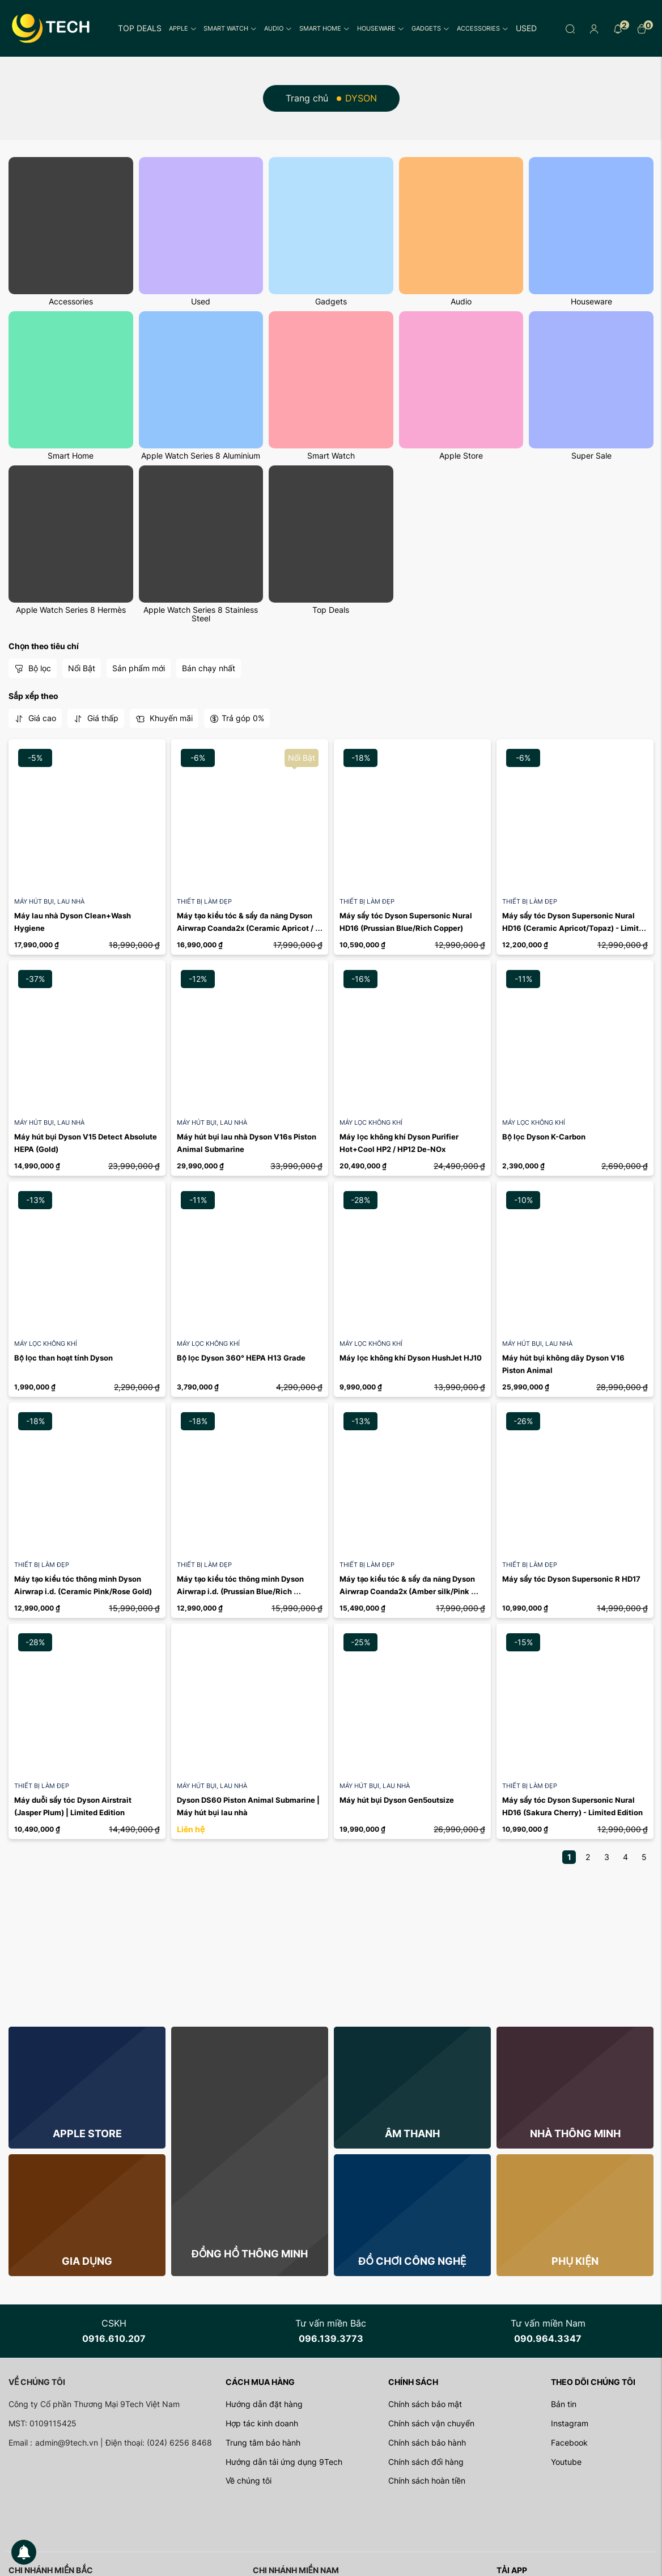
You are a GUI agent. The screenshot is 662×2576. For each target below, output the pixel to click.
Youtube (566, 2462)
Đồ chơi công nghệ (412, 2261)
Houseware (380, 28)
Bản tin (563, 2404)
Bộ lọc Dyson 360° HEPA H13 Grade (241, 1357)
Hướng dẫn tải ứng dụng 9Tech (284, 2462)
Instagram (569, 2423)
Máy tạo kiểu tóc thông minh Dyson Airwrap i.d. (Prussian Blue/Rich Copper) (241, 1591)
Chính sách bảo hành (427, 2442)
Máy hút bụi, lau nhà (49, 901)
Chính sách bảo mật (425, 2404)
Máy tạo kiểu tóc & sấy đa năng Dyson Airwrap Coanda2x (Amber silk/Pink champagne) (408, 1591)
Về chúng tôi (248, 2480)
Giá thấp (95, 718)
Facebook (569, 2442)
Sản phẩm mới (138, 668)
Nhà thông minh (575, 2133)
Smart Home (324, 28)
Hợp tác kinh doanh (262, 2423)
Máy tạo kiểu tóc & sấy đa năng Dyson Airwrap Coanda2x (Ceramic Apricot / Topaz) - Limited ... (246, 928)
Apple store (87, 2133)
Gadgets (430, 28)
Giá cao (35, 718)
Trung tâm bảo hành (263, 2442)
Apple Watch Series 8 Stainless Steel (200, 614)
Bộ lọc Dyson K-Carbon (543, 1136)
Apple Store (461, 455)
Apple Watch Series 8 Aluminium (200, 455)
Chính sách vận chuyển (431, 2423)
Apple (183, 28)
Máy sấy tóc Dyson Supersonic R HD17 (571, 1578)
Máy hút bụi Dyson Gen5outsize (397, 1799)
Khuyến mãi (164, 718)
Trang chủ (307, 98)
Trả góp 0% (237, 718)
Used (526, 28)
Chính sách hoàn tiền (426, 2480)
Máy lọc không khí (371, 1122)
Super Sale (591, 455)
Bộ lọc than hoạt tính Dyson (63, 1357)
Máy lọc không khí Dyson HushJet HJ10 (411, 1357)
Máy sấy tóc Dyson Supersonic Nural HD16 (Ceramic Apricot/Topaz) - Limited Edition (576, 928)
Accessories (482, 28)
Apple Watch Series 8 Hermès (71, 610)
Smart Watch (230, 28)
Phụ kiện (575, 2261)
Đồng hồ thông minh (250, 2254)
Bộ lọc (32, 668)
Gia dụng (87, 2261)
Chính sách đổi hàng (426, 2462)
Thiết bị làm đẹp (204, 901)
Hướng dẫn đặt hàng (264, 2404)
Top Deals (140, 28)
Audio (278, 28)
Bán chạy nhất (208, 668)
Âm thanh (412, 2133)
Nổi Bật (81, 668)
